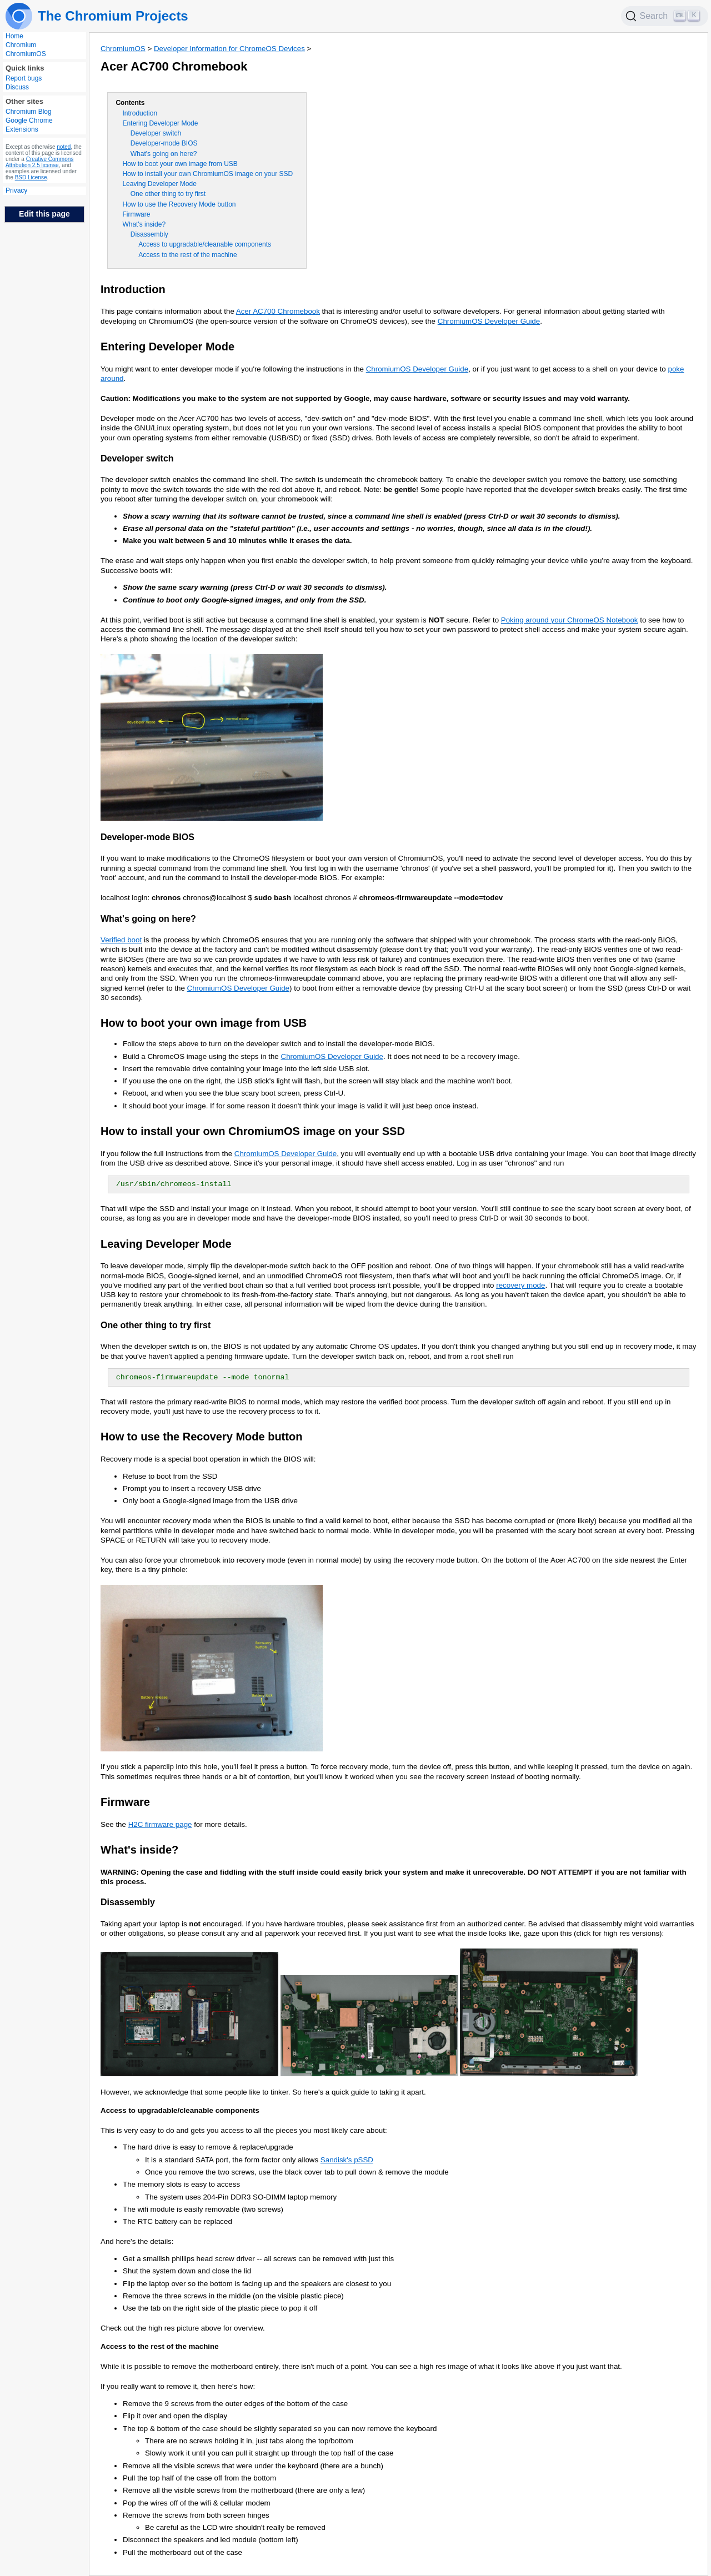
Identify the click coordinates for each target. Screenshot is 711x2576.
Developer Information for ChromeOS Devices (229, 48)
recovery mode (520, 1285)
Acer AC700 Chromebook (278, 311)
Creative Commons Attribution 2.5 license (39, 162)
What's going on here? (164, 154)
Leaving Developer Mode (159, 184)
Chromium (21, 45)
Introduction (139, 113)
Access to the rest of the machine (187, 255)
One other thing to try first (168, 194)
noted (64, 147)
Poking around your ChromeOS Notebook (569, 620)
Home (14, 36)
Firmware (136, 214)
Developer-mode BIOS (164, 143)
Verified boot (121, 940)
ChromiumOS (26, 54)
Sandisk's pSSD (347, 2160)
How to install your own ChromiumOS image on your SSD (207, 174)
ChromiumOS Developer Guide (489, 321)
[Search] (665, 16)
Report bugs (24, 78)
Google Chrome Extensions (29, 125)
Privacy (16, 190)
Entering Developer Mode (160, 123)
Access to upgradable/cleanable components (204, 244)
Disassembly (149, 234)
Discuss (17, 87)
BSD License (31, 177)
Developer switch (156, 133)
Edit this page (44, 213)
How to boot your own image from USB (179, 164)
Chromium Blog (29, 112)
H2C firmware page (160, 1824)
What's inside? (144, 224)
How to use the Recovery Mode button (179, 204)
